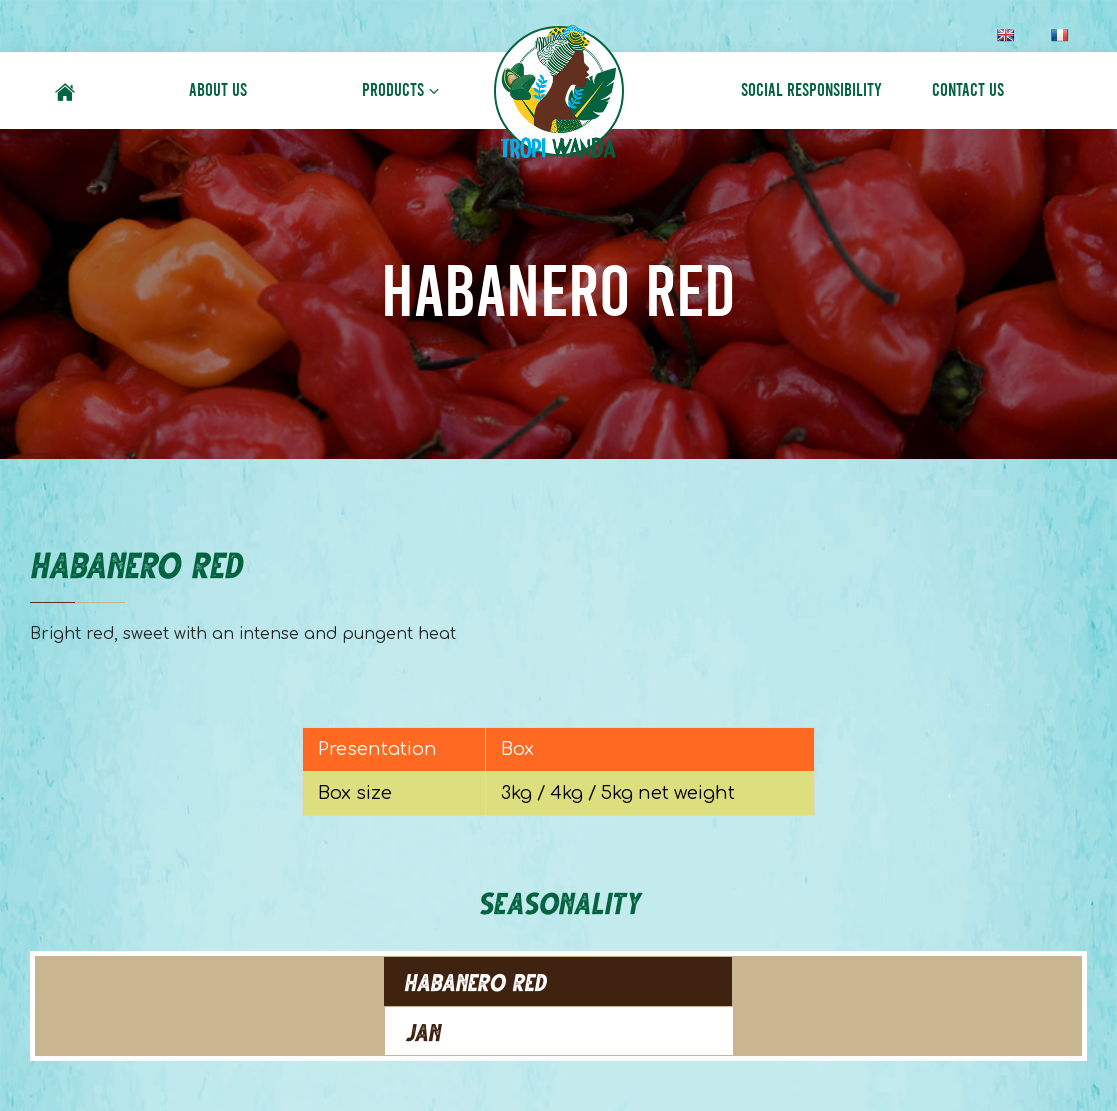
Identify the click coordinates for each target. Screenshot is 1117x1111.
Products (393, 90)
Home (65, 89)
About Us (218, 90)
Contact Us (968, 90)
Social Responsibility (811, 90)
